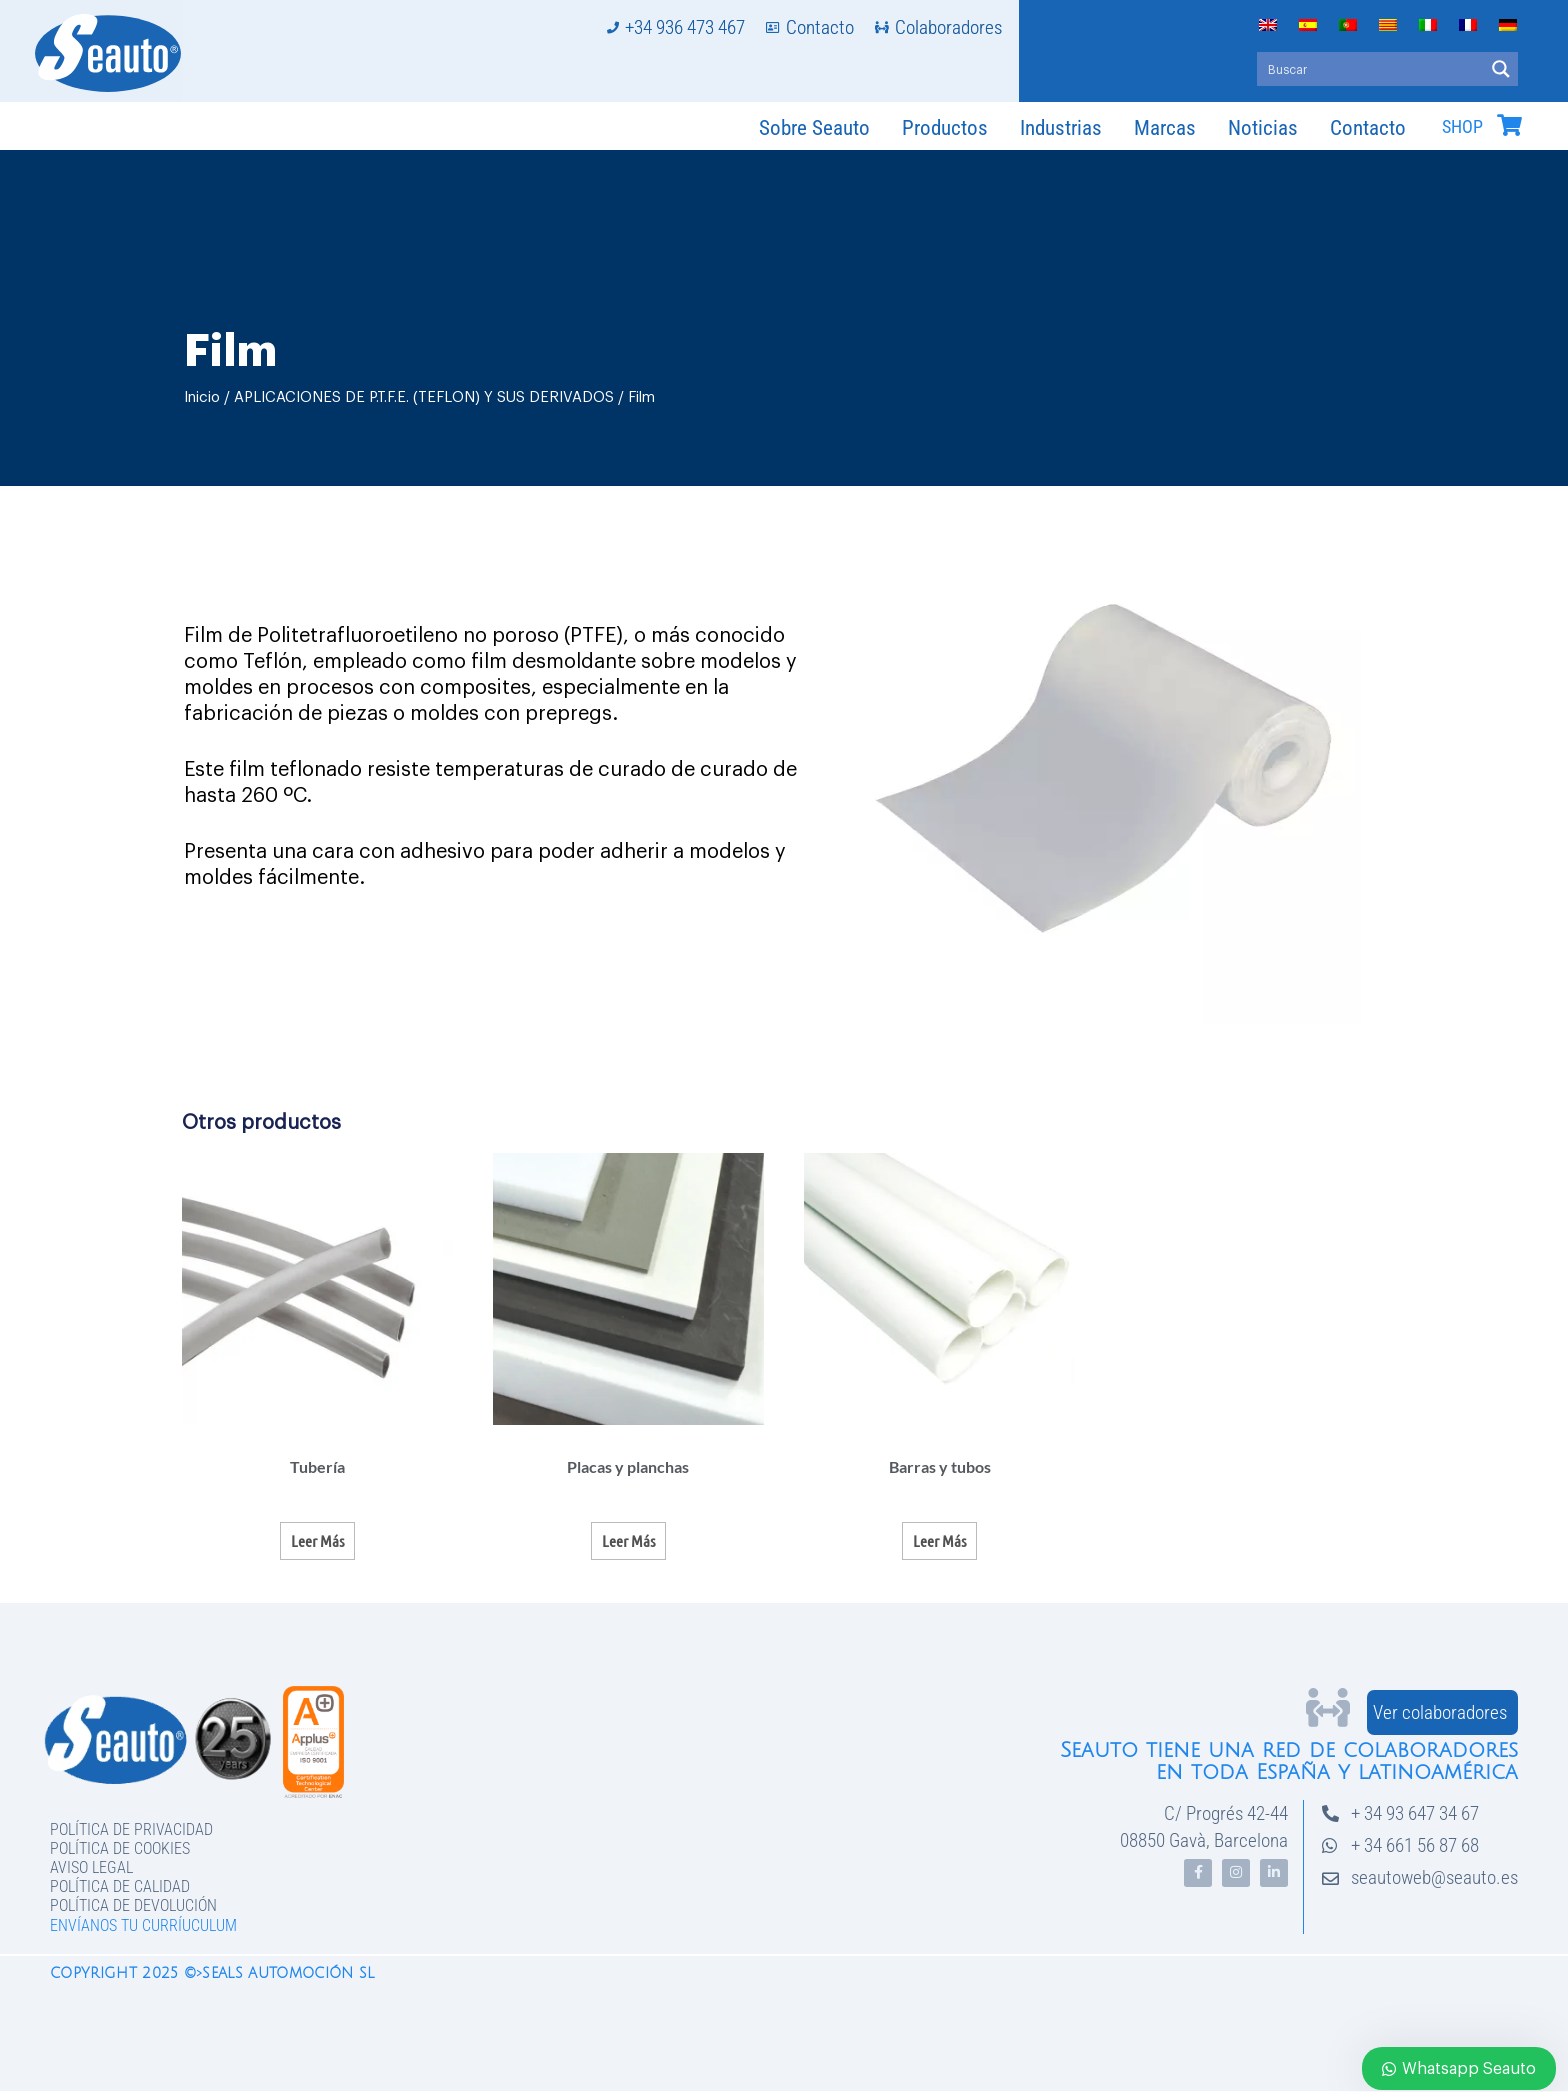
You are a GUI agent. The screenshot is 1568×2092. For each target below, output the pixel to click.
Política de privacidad (131, 1829)
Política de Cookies (120, 1848)
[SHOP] (1509, 125)
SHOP (1462, 127)
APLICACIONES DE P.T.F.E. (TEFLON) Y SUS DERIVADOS (424, 397)
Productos (945, 128)
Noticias (1263, 128)
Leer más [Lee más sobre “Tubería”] (317, 1540)
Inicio (202, 397)
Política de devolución (133, 1905)
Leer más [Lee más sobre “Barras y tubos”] (939, 1540)
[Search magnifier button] (1501, 69)
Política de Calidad (120, 1886)
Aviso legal (91, 1867)
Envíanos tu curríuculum (143, 1925)
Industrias (1061, 128)
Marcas (1165, 128)
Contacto (1368, 128)
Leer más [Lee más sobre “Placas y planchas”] (628, 1540)
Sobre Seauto (814, 128)
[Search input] (1371, 69)
